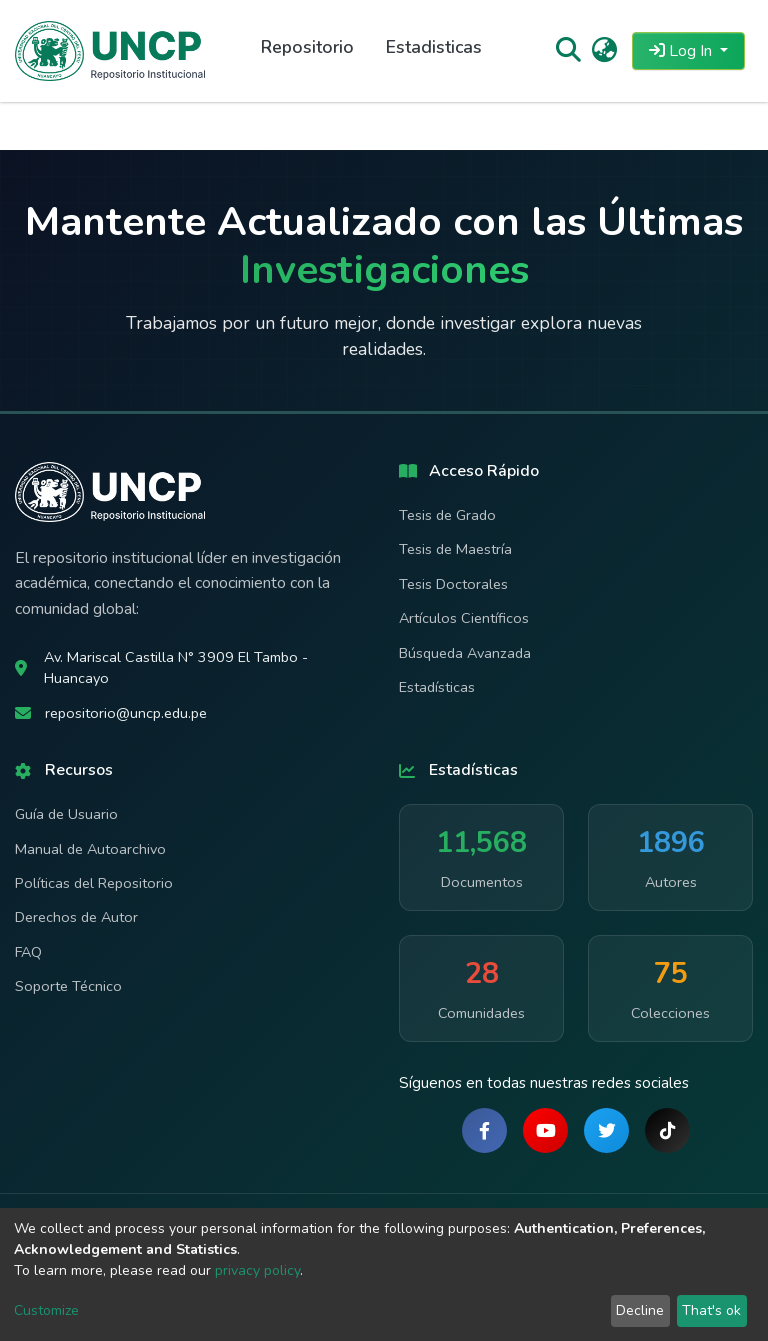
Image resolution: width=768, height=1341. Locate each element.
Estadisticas (434, 47)
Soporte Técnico (68, 986)
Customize (46, 1310)
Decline (640, 1310)
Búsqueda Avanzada (465, 653)
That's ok (711, 1310)
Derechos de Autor (76, 917)
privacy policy (257, 1270)
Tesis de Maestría (455, 549)
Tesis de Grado (447, 515)
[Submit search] (567, 51)
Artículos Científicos (464, 618)
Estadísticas (437, 687)
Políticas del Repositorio (94, 883)
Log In (682, 51)
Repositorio (307, 47)
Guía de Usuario (66, 814)
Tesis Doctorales (453, 584)
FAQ (28, 952)
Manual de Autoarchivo (90, 849)
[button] (604, 51)
